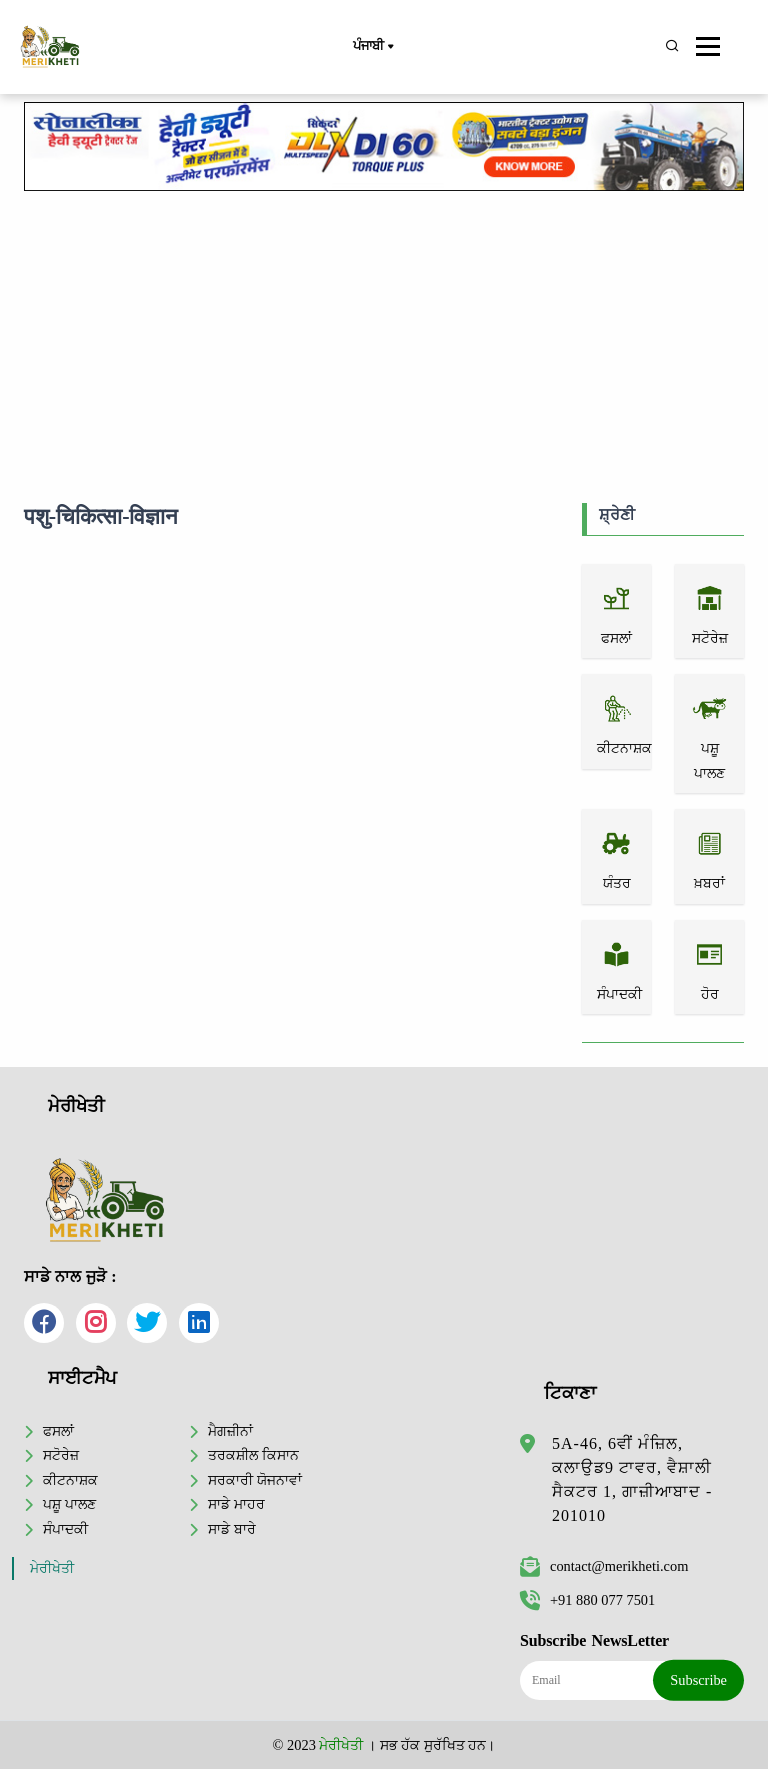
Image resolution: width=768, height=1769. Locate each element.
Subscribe (698, 1680)
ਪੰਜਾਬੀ (373, 47)
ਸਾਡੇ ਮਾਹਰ (236, 1504)
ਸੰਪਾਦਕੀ (65, 1529)
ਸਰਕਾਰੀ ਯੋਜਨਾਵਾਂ (255, 1480)
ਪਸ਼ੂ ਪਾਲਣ (69, 1504)
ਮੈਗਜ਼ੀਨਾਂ (230, 1431)
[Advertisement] (384, 343)
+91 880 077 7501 (587, 1600)
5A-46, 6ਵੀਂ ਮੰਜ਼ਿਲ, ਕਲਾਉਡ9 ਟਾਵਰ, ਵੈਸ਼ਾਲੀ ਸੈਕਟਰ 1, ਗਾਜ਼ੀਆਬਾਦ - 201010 (632, 1479)
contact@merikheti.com (604, 1566)
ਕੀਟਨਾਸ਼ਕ (70, 1480)
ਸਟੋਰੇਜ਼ (61, 1455)
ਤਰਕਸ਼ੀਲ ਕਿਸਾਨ (253, 1455)
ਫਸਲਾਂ (58, 1431)
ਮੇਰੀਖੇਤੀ (52, 1568)
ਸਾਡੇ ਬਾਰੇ (232, 1529)
